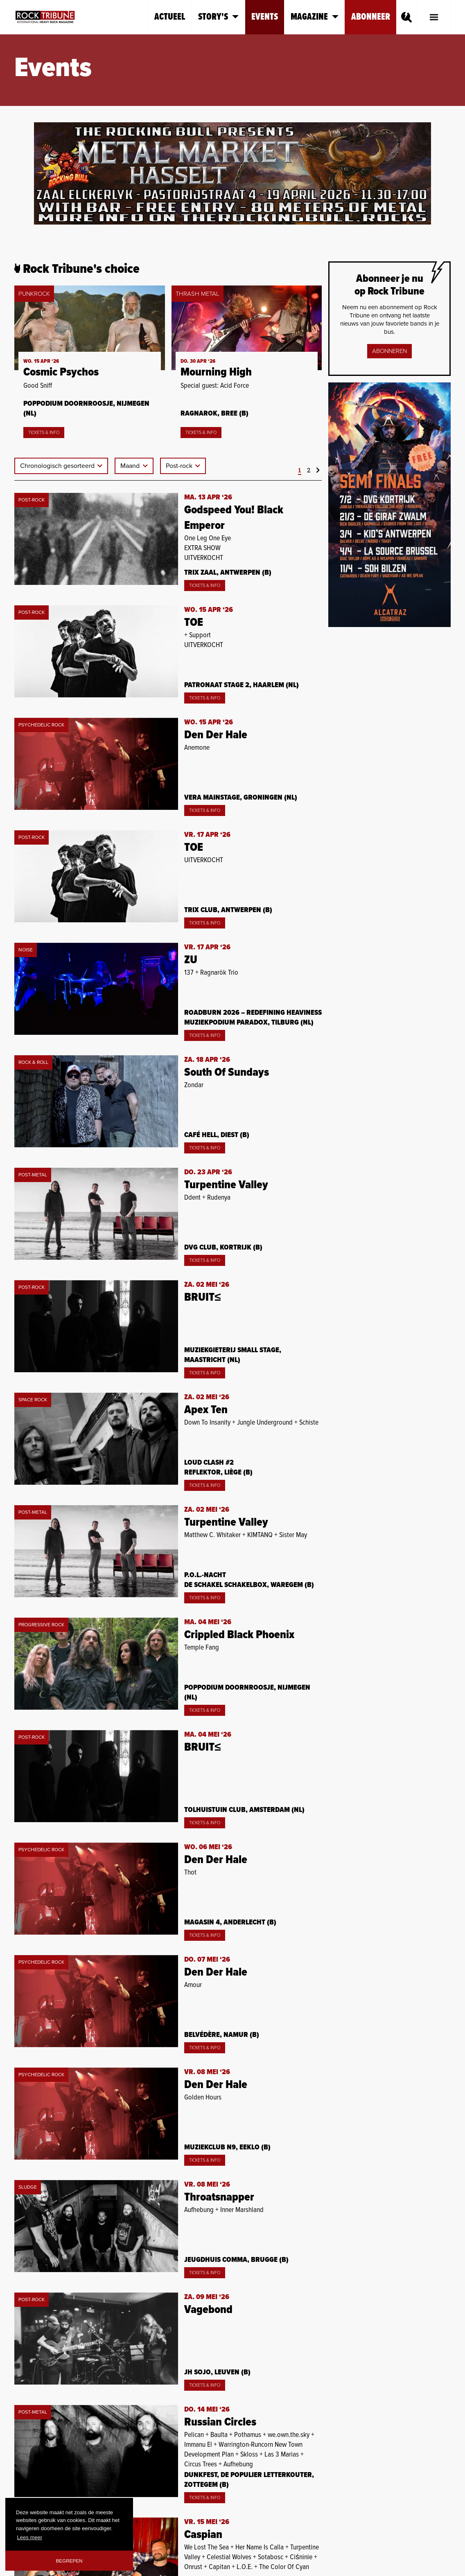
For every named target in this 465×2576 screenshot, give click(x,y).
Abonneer (370, 17)
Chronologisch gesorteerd (58, 466)
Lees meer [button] (29, 2537)
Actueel (169, 17)
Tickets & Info (43, 432)
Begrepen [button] (69, 2560)
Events (264, 17)
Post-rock (180, 466)
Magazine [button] (315, 17)
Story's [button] (218, 17)
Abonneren (389, 351)
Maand (130, 466)
